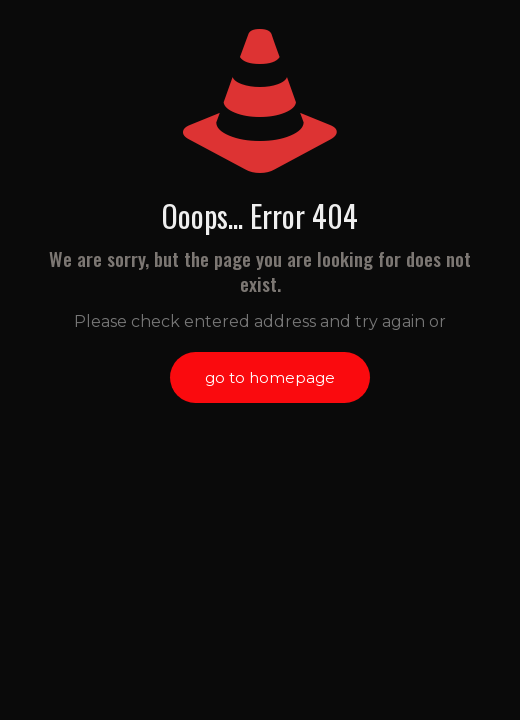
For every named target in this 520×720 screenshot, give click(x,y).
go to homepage (270, 377)
